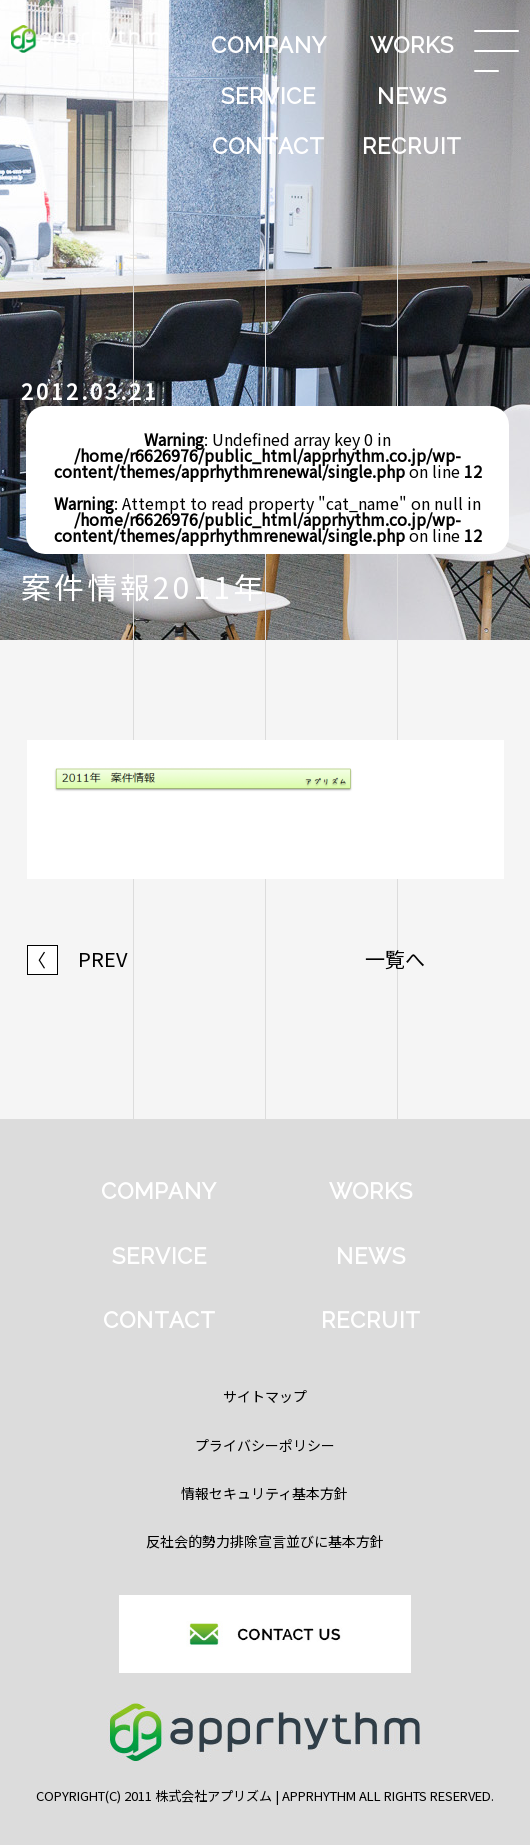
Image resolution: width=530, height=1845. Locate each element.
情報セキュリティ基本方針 (264, 1493)
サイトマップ (265, 1396)
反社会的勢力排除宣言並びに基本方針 (265, 1541)
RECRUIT (412, 146)
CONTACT (268, 146)
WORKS (412, 45)
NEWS (412, 96)
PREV (77, 959)
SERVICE (268, 96)
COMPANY (269, 45)
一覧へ (395, 959)
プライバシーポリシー (265, 1445)
